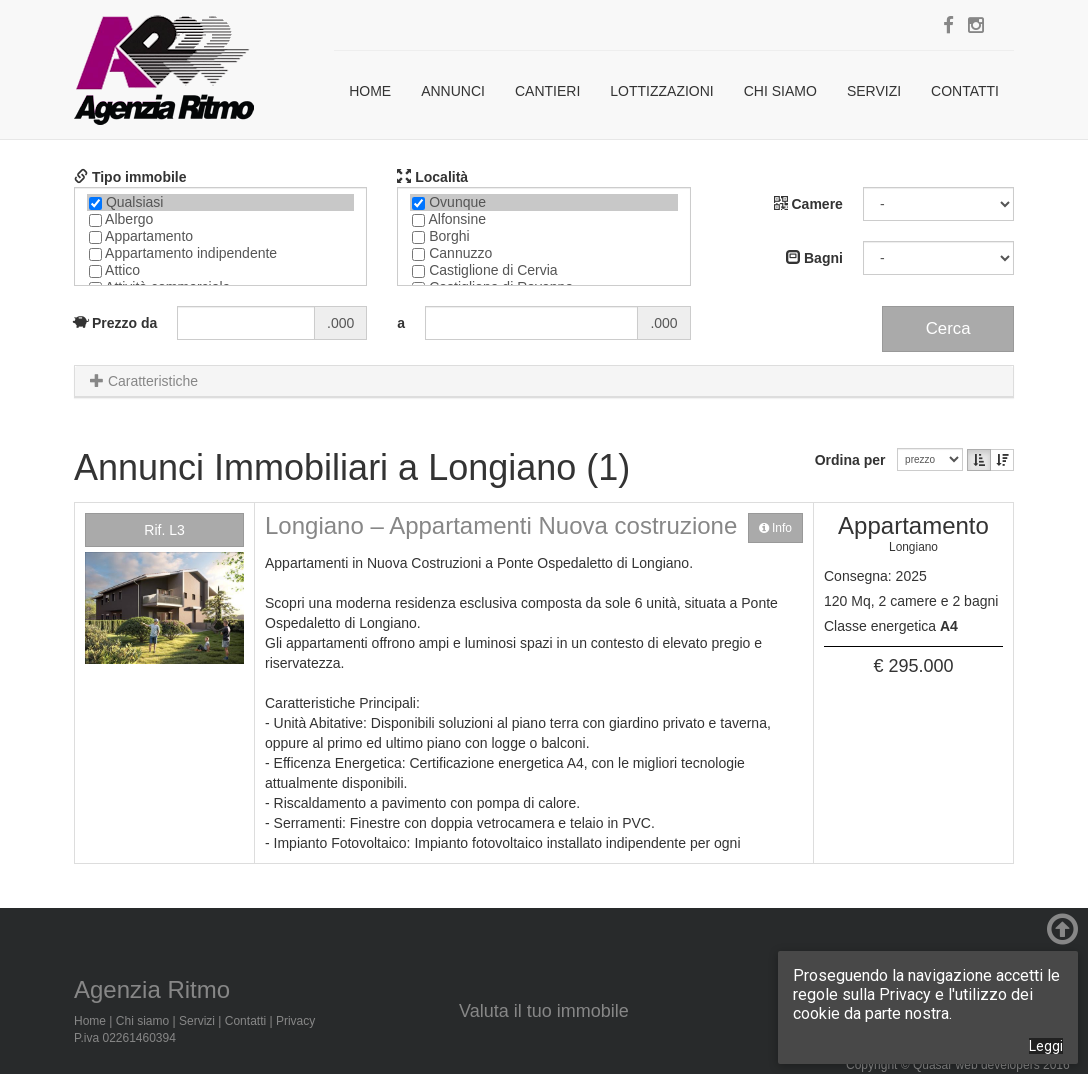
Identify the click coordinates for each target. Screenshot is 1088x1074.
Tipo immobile (130, 177)
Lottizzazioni (661, 91)
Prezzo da (115, 323)
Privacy (295, 1021)
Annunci (453, 91)
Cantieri (547, 91)
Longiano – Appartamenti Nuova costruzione (501, 525)
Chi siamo (780, 91)
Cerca (948, 328)
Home (370, 91)
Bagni (814, 258)
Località (432, 177)
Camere (808, 204)
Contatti (965, 91)
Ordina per (854, 460)
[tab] (544, 381)
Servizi (874, 91)
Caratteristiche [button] (144, 381)
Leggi (1046, 1046)
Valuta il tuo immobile (544, 1011)
